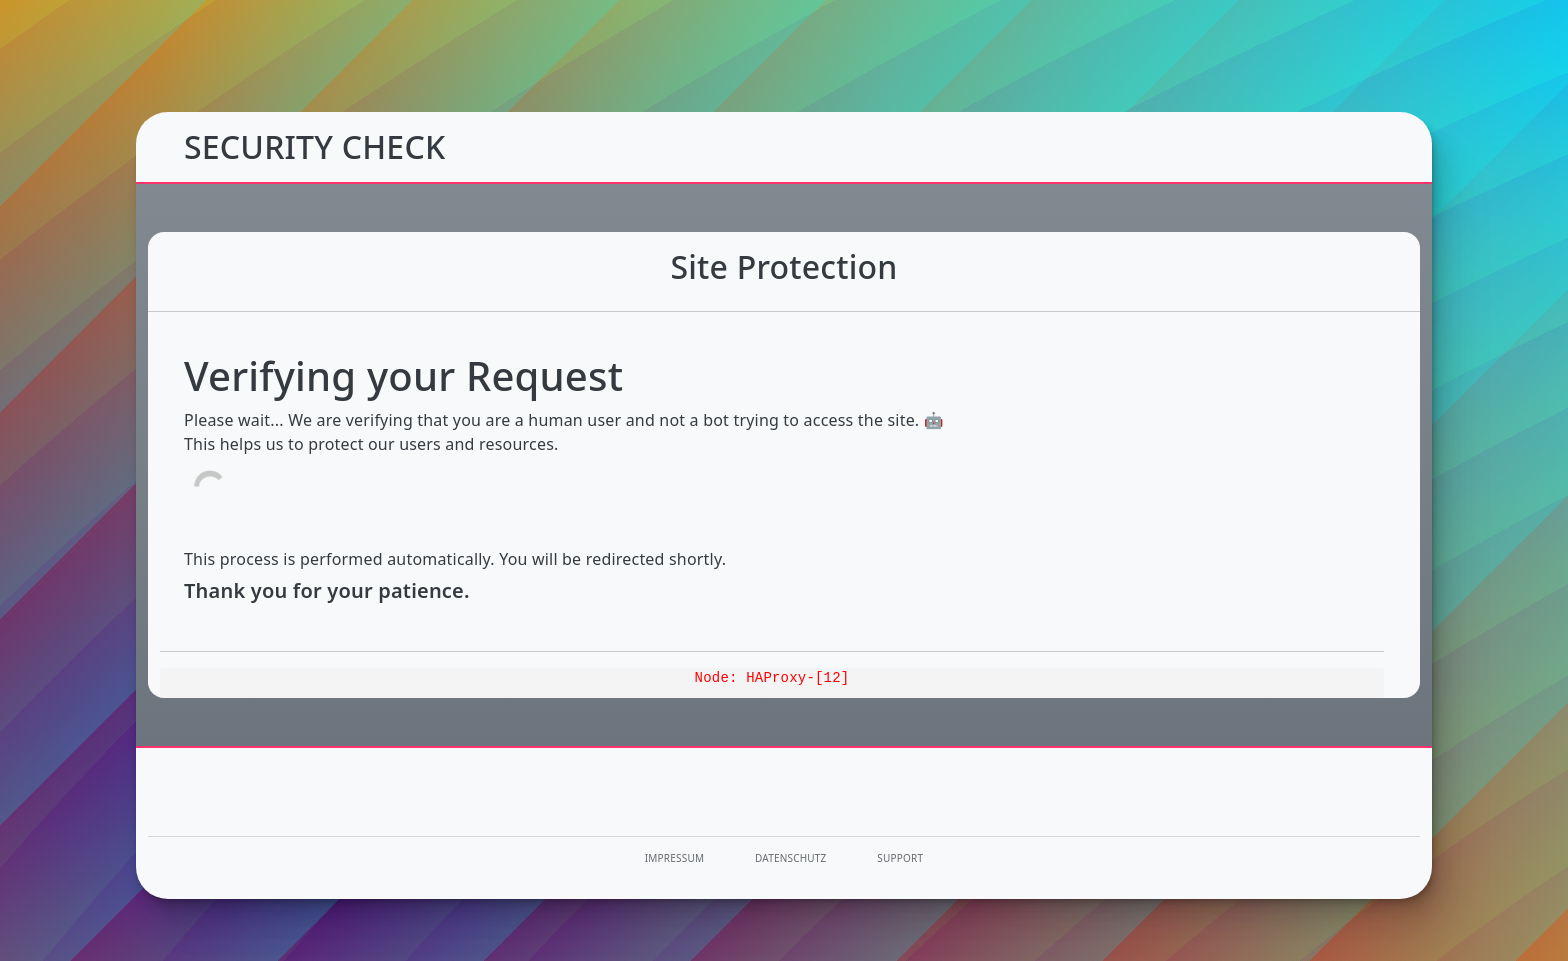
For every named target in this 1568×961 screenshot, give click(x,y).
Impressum (674, 858)
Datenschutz (791, 858)
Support (900, 858)
